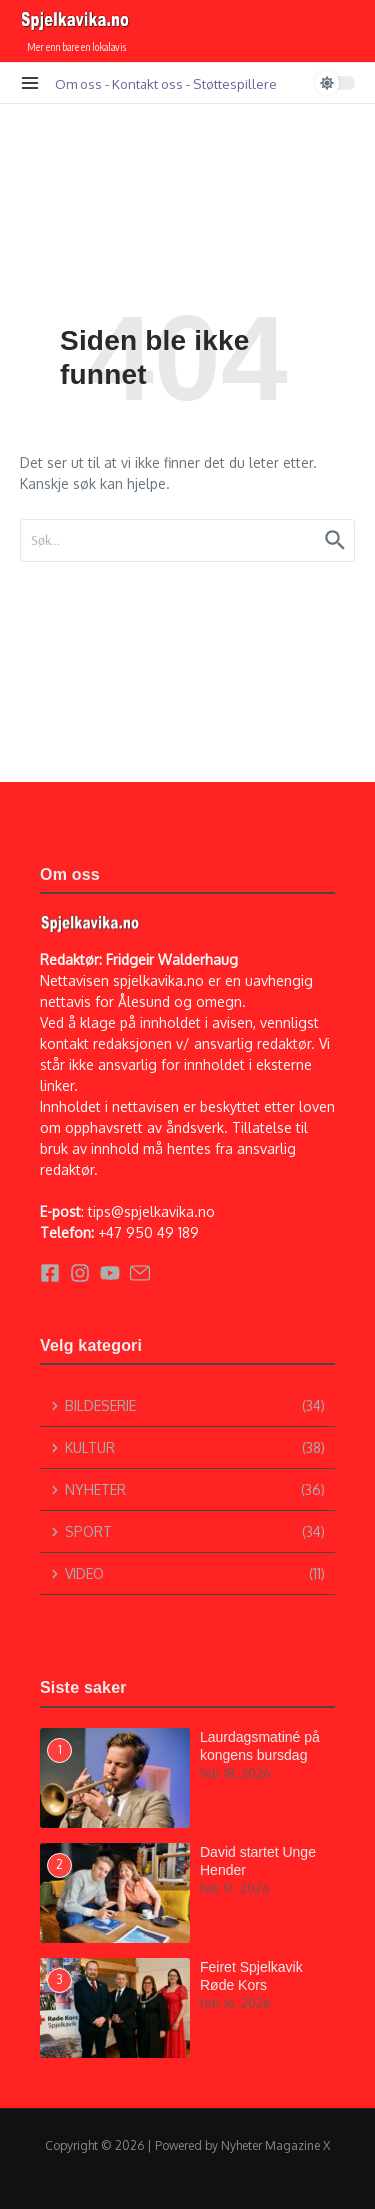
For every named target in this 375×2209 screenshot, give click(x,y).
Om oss (78, 83)
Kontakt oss (147, 83)
